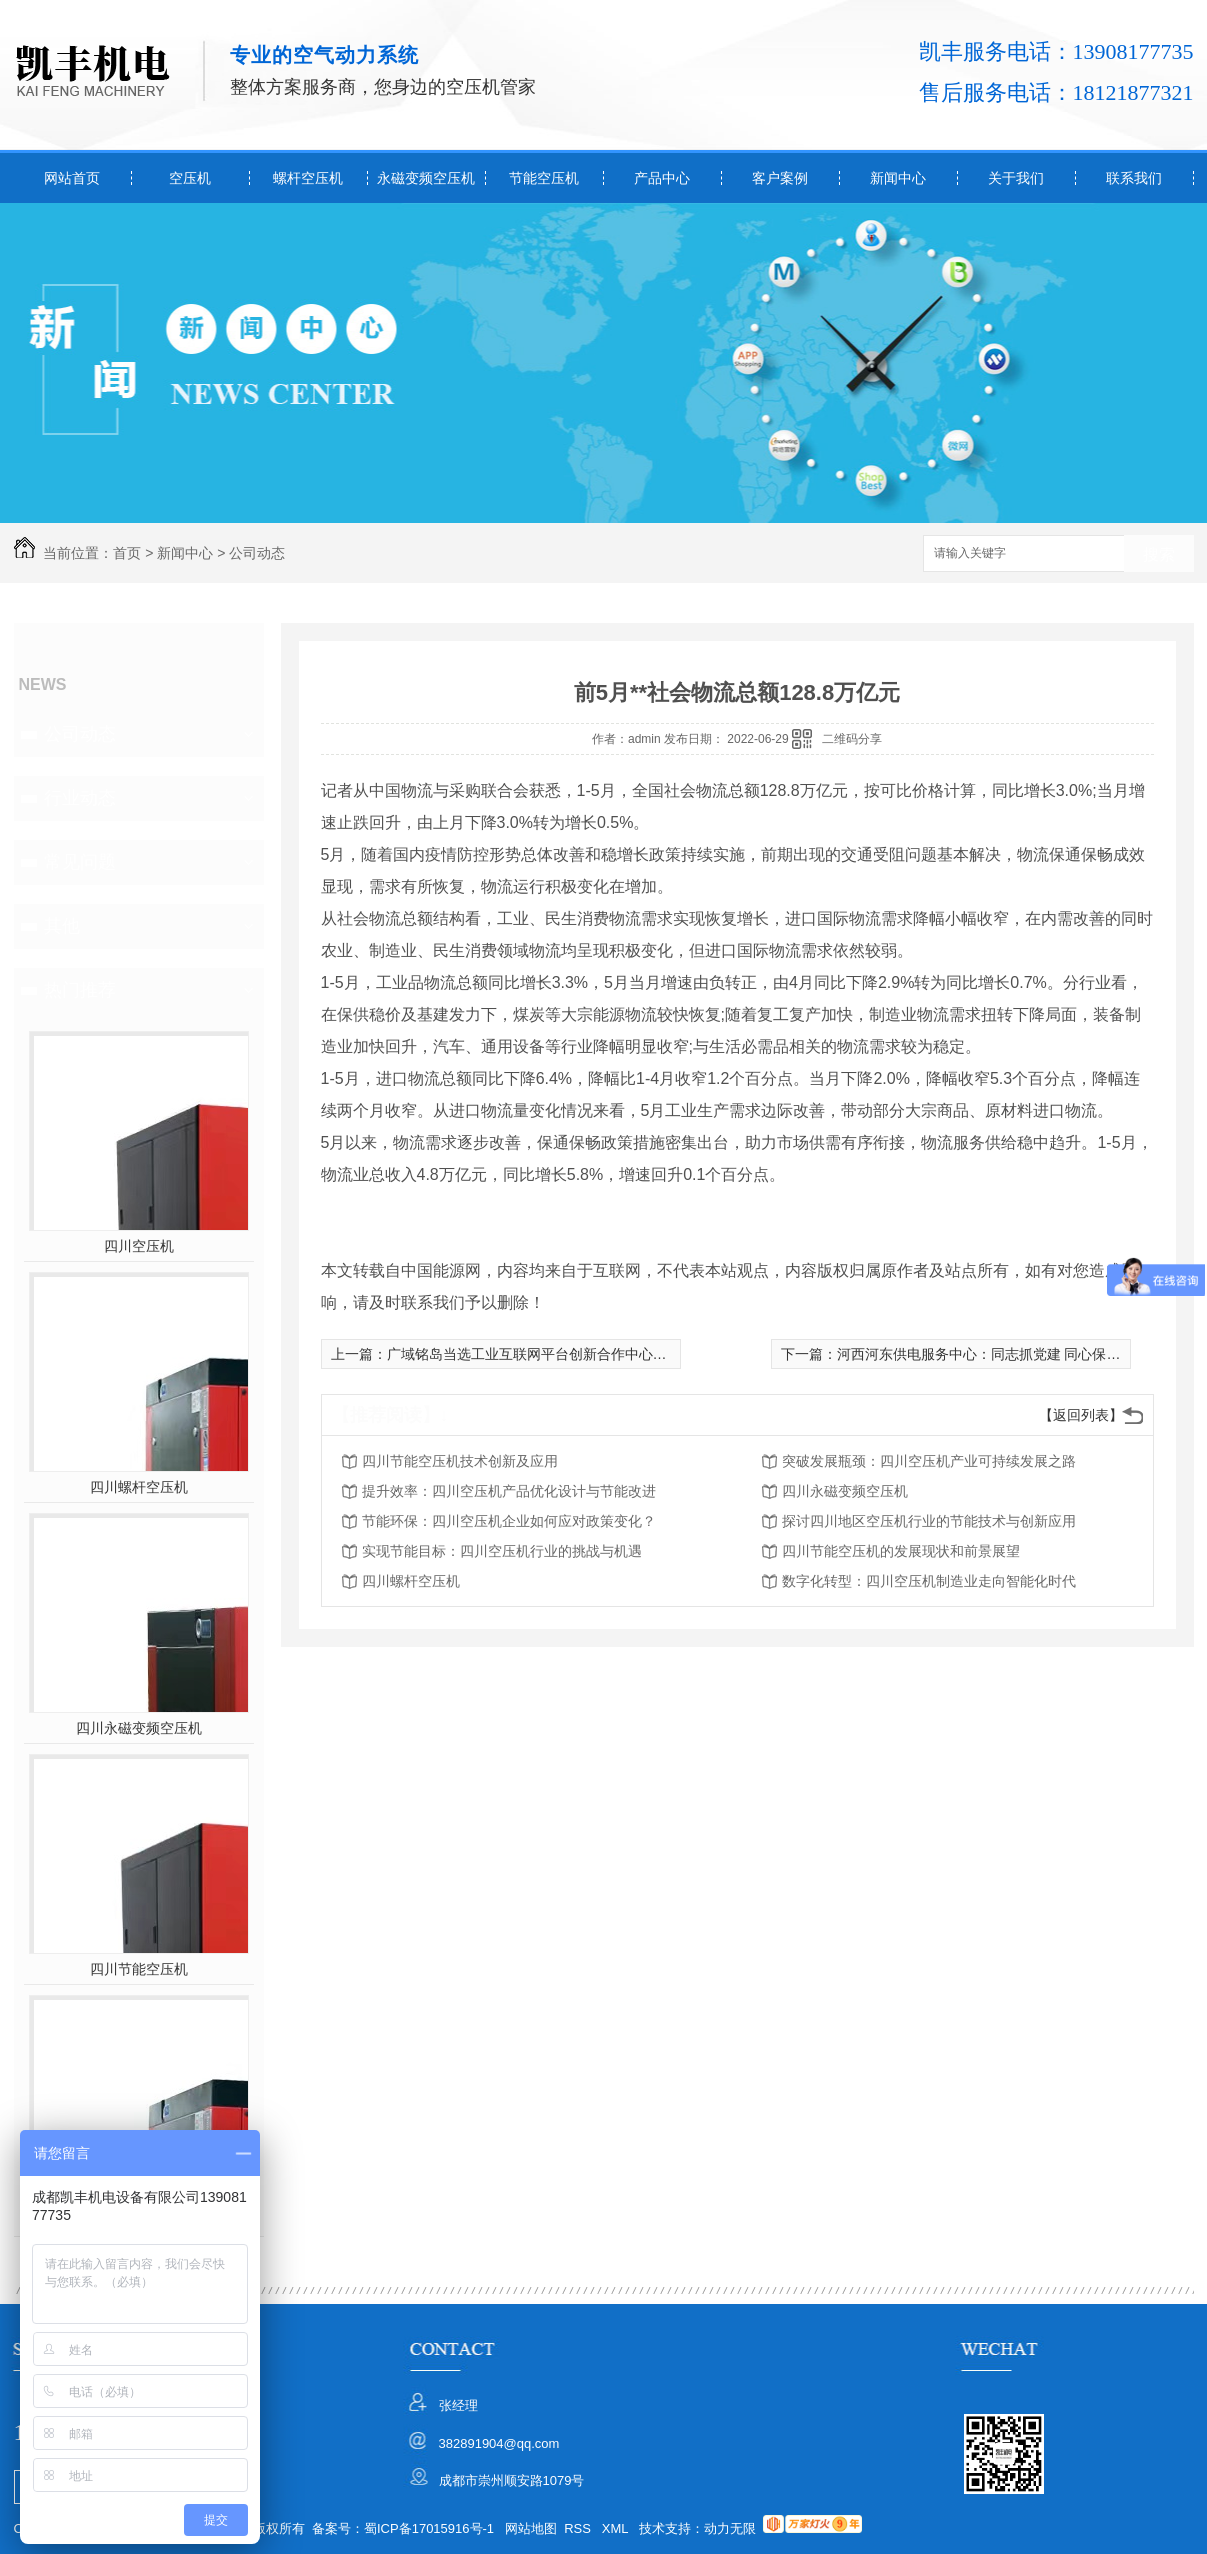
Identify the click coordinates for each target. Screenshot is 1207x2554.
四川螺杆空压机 (139, 1487)
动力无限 (730, 2528)
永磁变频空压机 (426, 178)
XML (617, 2528)
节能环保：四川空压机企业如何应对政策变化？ (509, 1521)
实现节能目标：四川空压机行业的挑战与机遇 (502, 1551)
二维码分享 (852, 739)
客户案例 (780, 178)
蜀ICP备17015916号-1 (429, 2528)
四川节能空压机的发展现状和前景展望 (901, 1551)
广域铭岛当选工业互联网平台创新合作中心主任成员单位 (562, 1354)
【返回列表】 (1081, 1415)
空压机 (190, 178)
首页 (127, 553)
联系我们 (1134, 178)
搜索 (1159, 554)
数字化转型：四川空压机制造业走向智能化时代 (929, 1581)
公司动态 (257, 553)
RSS (579, 2528)
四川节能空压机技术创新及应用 (460, 1461)
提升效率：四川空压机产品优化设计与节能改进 (509, 1491)
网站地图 (531, 2528)
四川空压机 (139, 1246)
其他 (62, 926)
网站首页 (72, 178)
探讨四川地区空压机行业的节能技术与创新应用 (929, 1521)
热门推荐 (80, 990)
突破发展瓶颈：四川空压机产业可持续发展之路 (929, 1461)
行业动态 (80, 798)
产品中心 (662, 178)
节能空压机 (544, 178)
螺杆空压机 (308, 178)
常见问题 (80, 862)
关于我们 (1016, 178)
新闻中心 (898, 178)
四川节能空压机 (139, 1969)
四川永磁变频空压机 (139, 1728)
